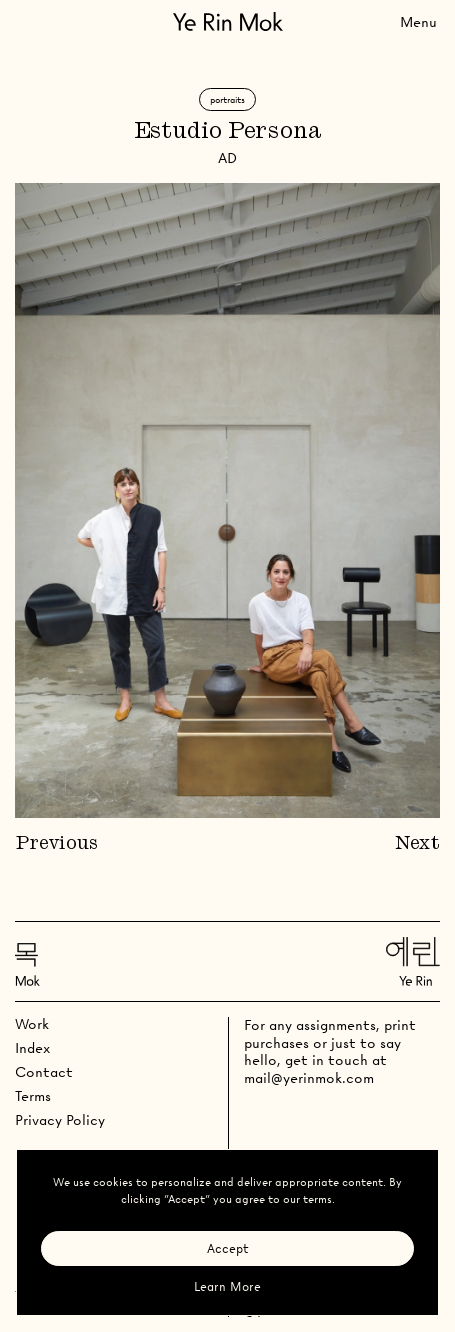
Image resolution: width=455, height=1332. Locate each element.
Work (32, 1024)
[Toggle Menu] (418, 21)
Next (417, 844)
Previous (56, 844)
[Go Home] (228, 21)
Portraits (227, 99)
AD (227, 158)
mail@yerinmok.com (309, 1078)
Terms (33, 1096)
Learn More (227, 1286)
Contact (44, 1072)
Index (32, 1048)
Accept (228, 1248)
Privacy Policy (60, 1120)
